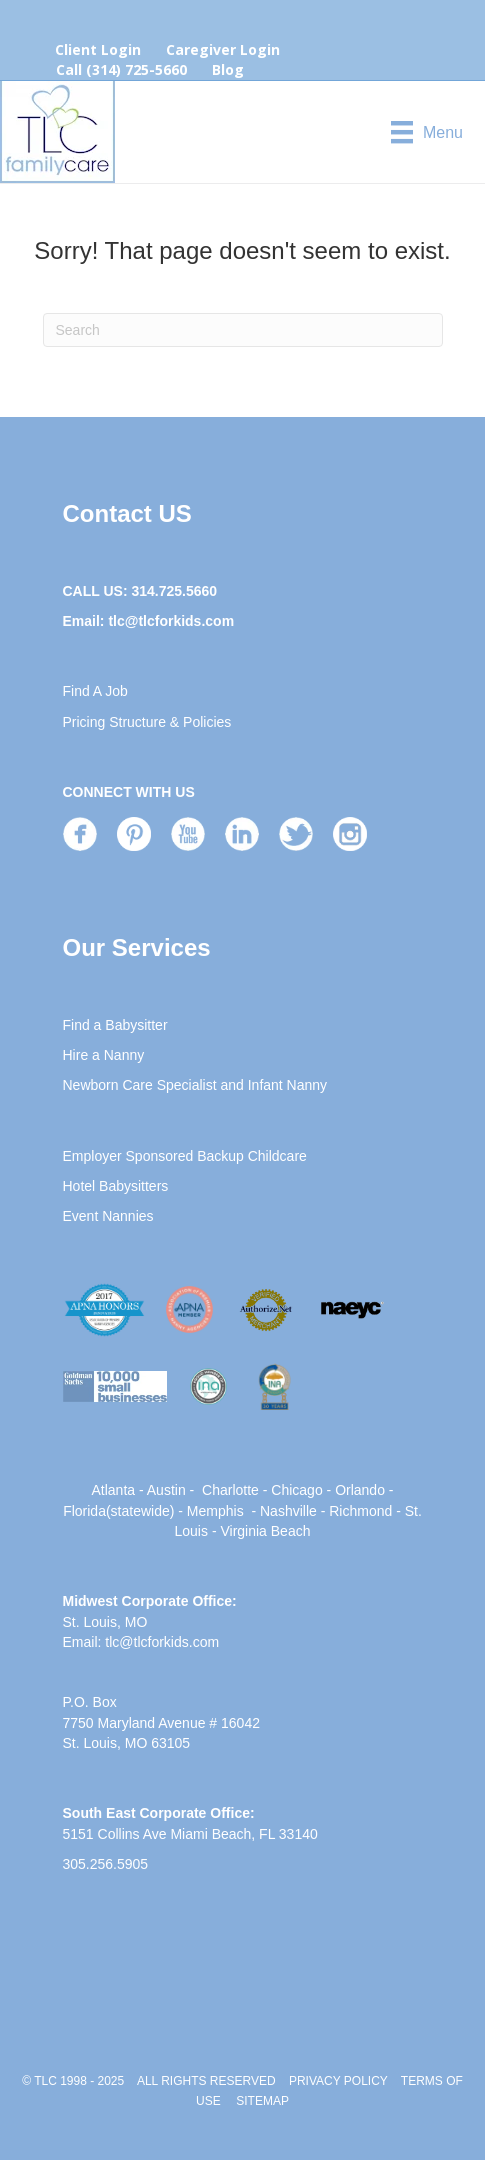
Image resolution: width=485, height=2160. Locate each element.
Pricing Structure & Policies (147, 722)
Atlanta (114, 1490)
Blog (228, 69)
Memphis (215, 1511)
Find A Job (95, 691)
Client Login (98, 49)
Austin (166, 1490)
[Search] (243, 330)
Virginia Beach (265, 1531)
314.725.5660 (174, 591)
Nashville (288, 1511)
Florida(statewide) (118, 1511)
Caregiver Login (223, 49)
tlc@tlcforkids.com (171, 621)
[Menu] (427, 132)
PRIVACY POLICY (338, 2081)
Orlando (360, 1490)
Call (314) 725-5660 (121, 69)
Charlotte (230, 1490)
